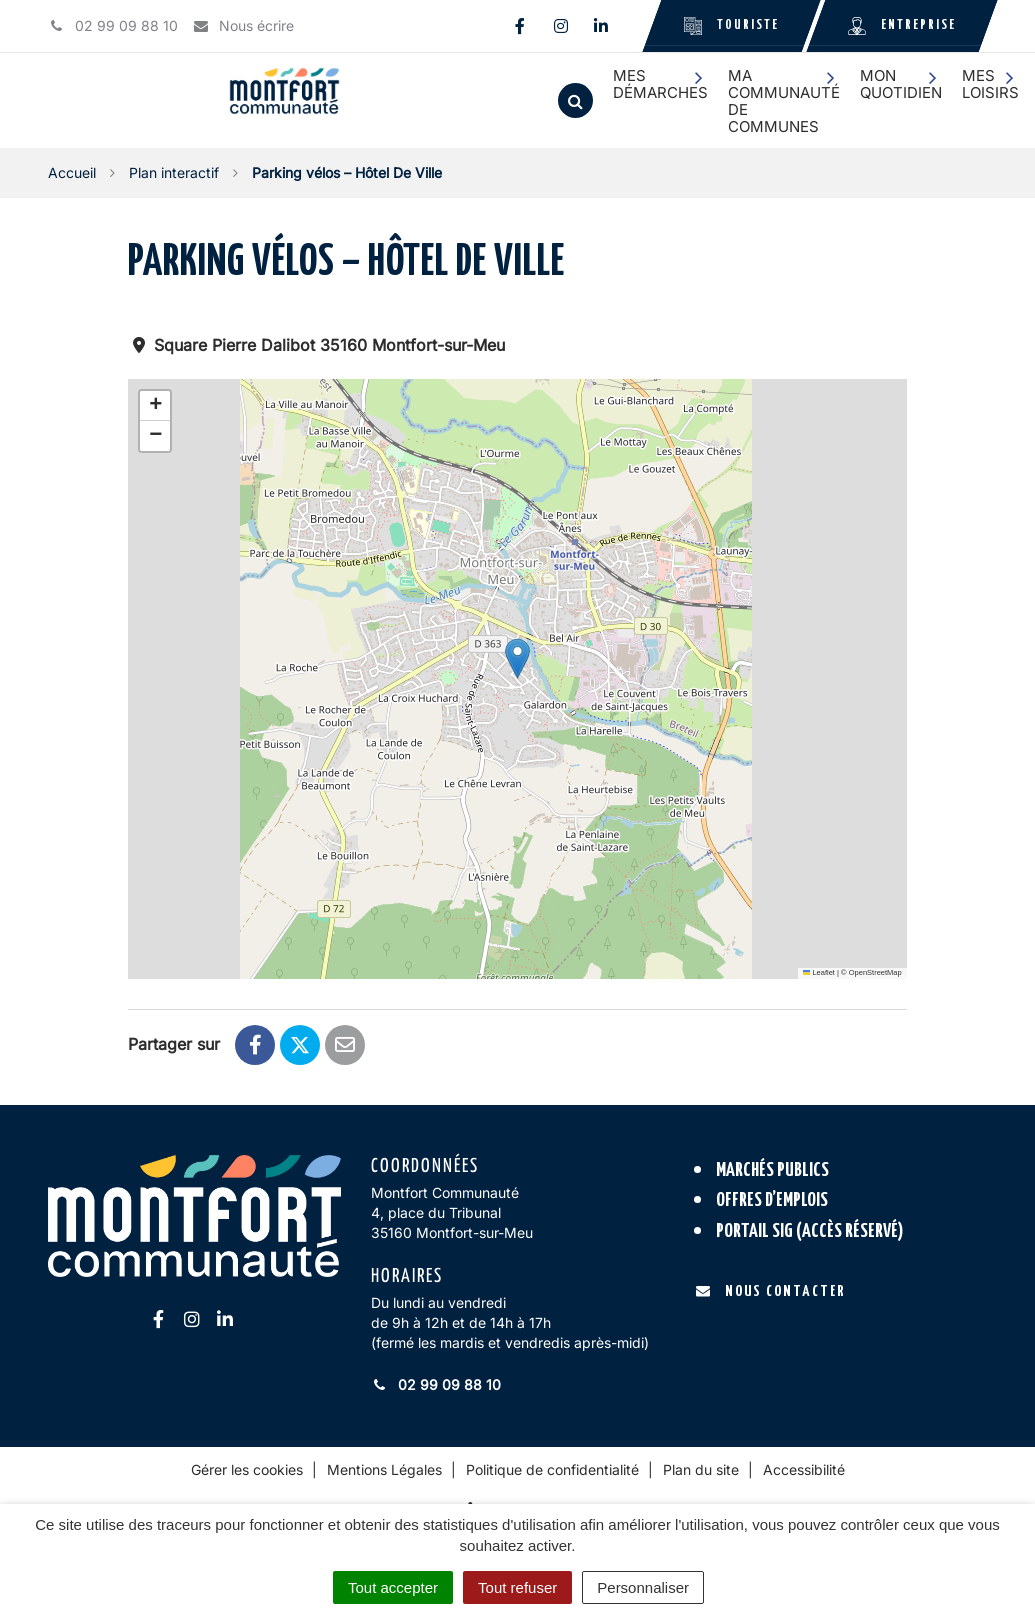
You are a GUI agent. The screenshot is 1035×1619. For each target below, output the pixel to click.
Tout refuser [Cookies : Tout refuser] (517, 1587)
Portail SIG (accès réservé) (810, 1231)
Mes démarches (660, 84)
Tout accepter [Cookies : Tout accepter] (393, 1587)
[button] (517, 658)
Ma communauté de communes (784, 101)
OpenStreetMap (875, 972)
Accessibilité (804, 1469)
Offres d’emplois (772, 1200)
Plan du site (701, 1469)
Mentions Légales (384, 1469)
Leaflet (819, 972)
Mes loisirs (990, 84)
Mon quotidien (901, 84)
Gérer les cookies (247, 1469)
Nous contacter (770, 1291)
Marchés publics (772, 1170)
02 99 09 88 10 (436, 1384)
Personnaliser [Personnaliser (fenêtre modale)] (643, 1587)
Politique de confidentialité (552, 1469)
